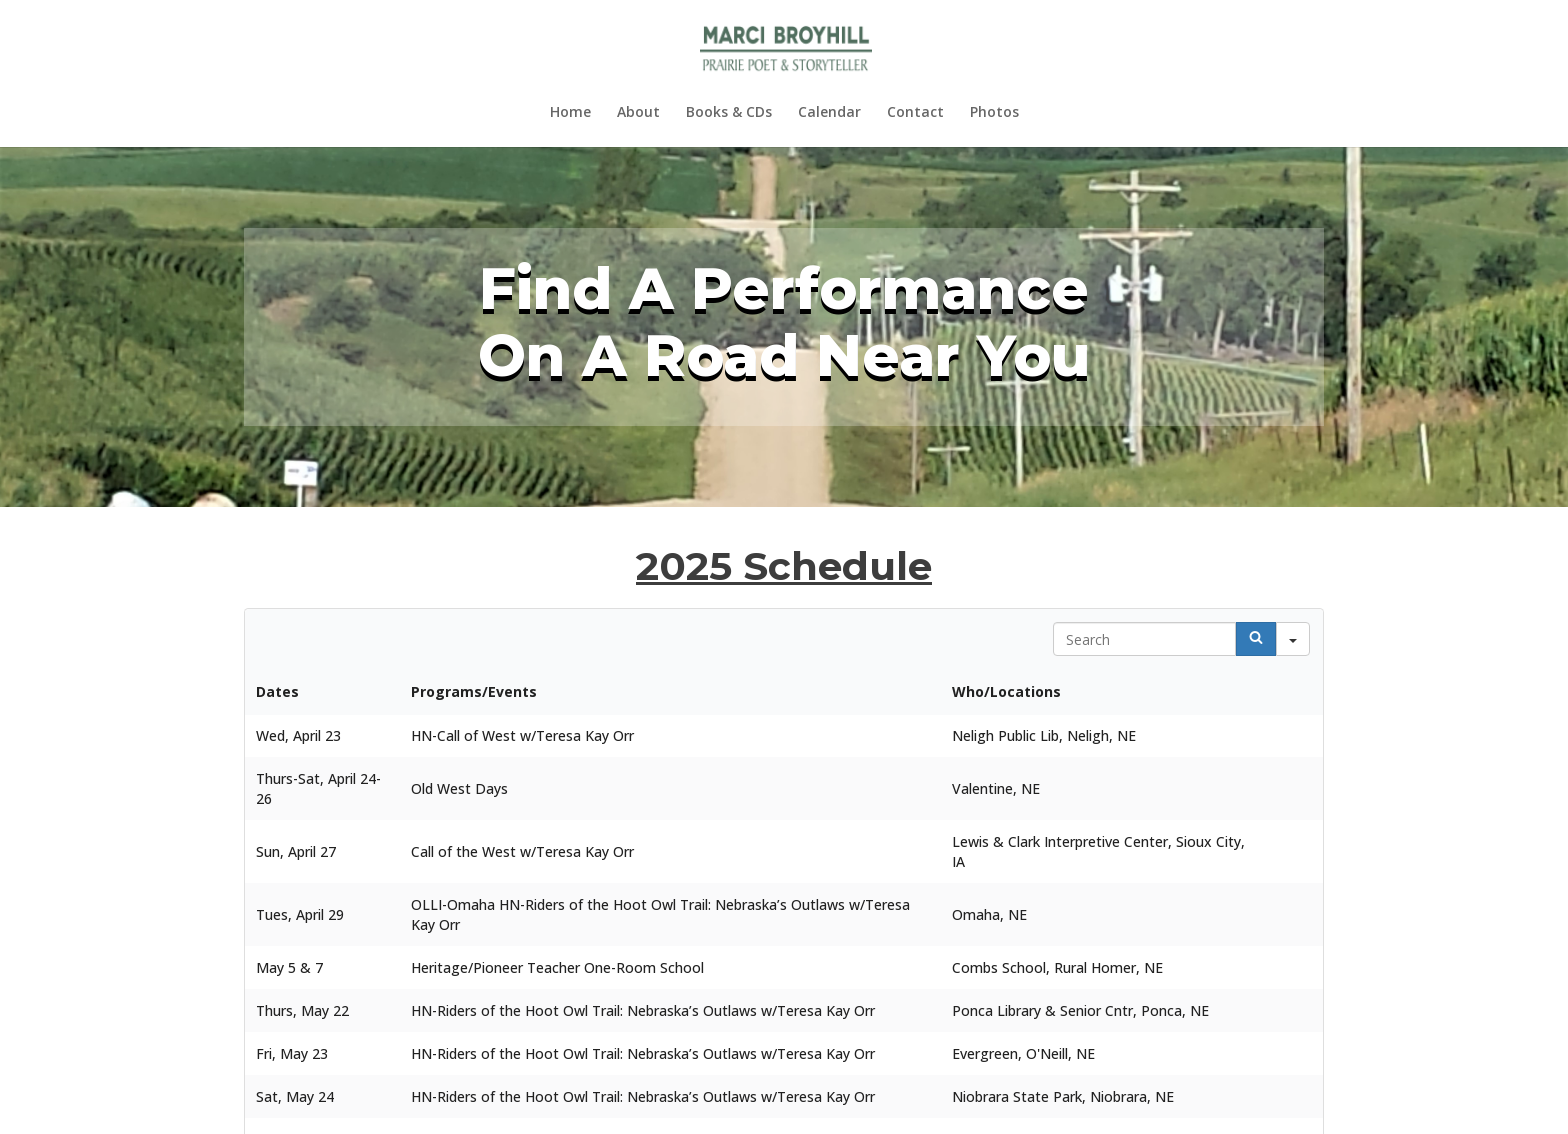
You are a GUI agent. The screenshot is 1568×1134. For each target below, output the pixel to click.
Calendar (829, 113)
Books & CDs (729, 113)
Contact (915, 113)
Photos (994, 113)
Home (570, 113)
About (638, 113)
